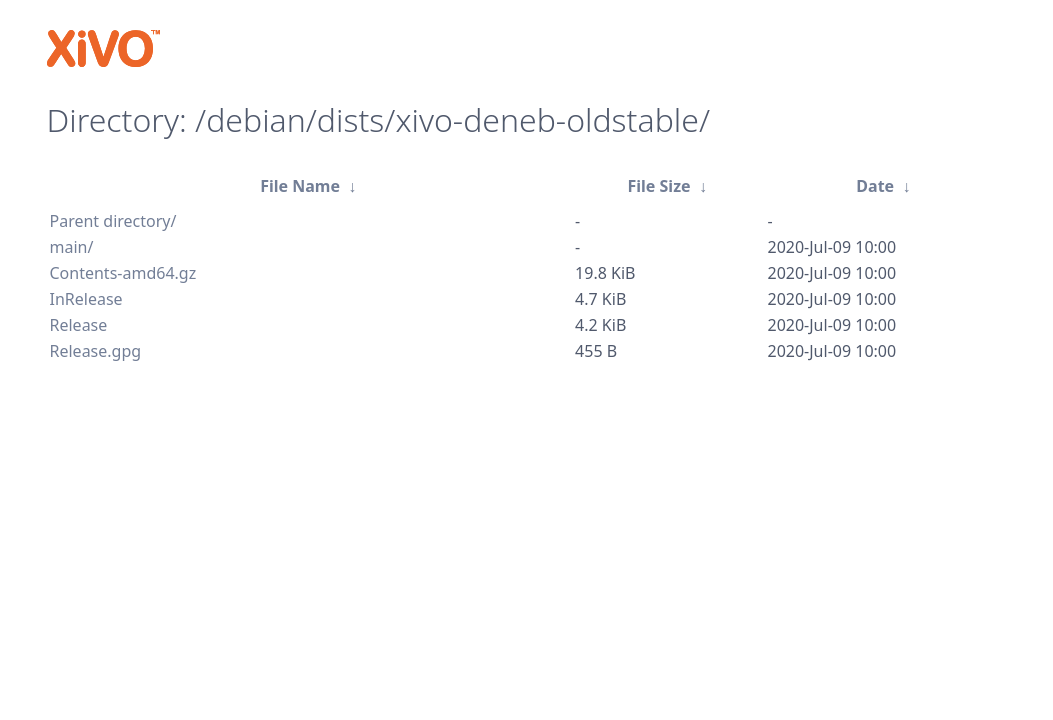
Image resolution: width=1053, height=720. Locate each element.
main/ (72, 247)
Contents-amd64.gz (123, 273)
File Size (658, 186)
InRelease (86, 299)
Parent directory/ (113, 221)
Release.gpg (96, 351)
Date (875, 186)
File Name (300, 186)
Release (79, 325)
